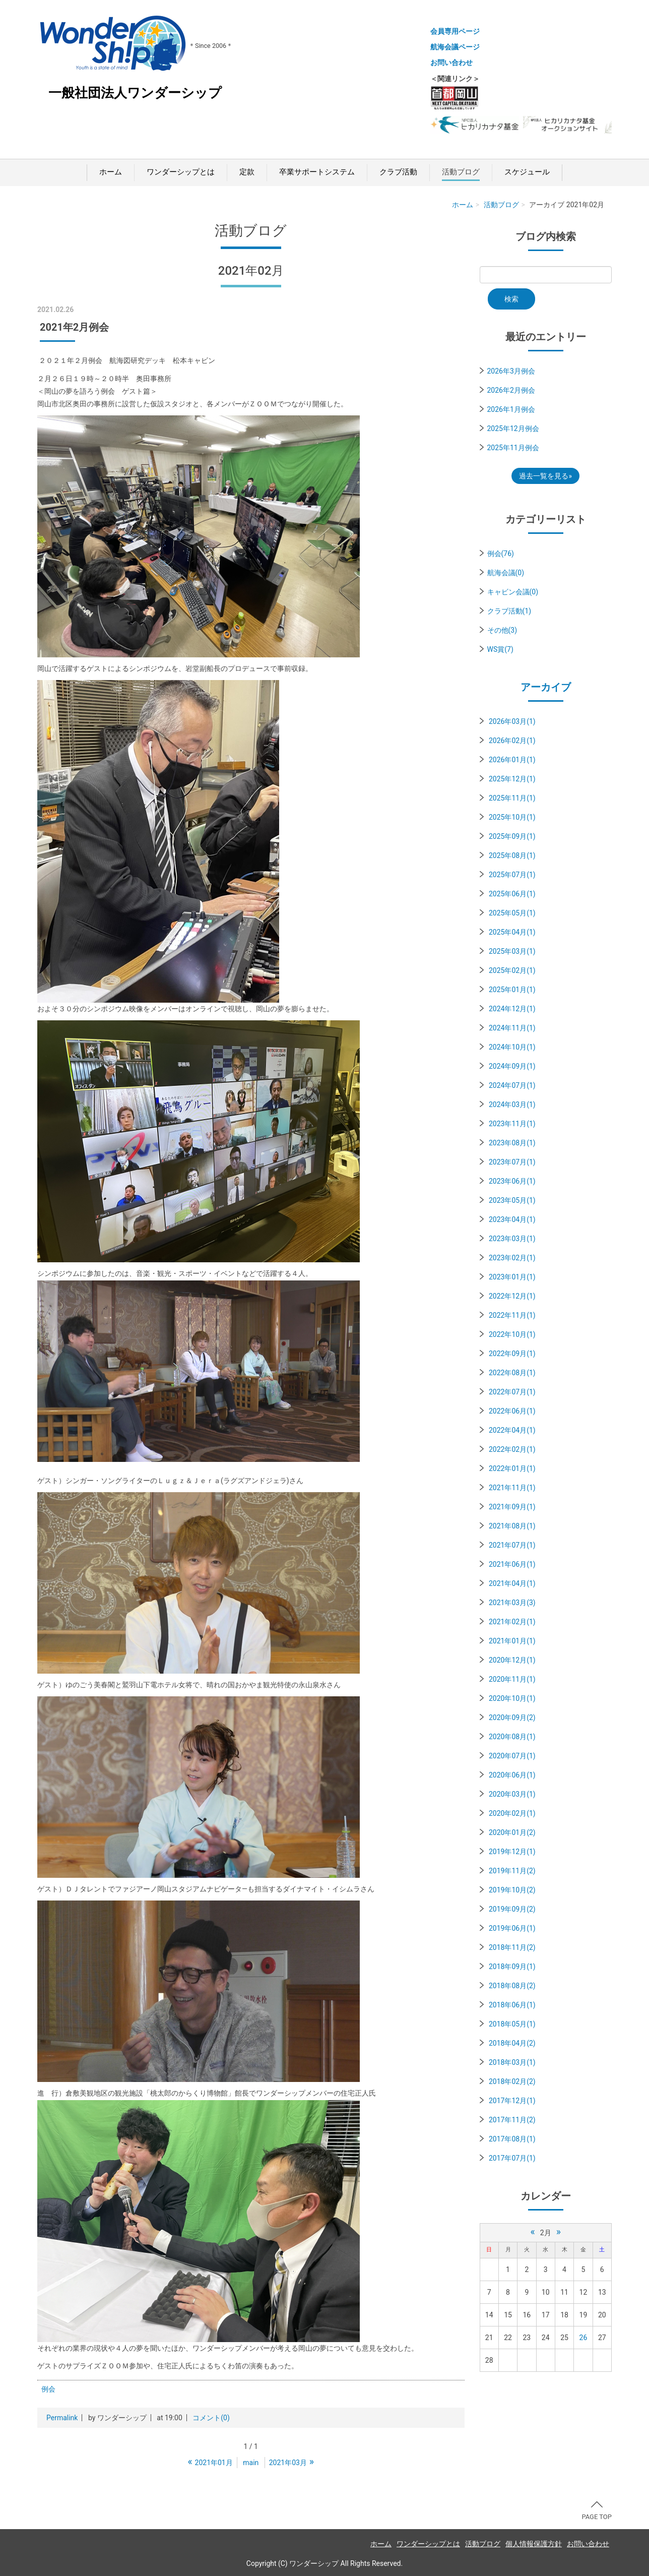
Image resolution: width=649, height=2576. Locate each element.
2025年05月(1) (512, 913)
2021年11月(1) (512, 1488)
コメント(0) (211, 2418)
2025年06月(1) (512, 894)
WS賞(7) (500, 649)
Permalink (62, 2418)
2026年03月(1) (512, 721)
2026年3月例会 (511, 371)
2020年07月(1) (512, 1756)
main (250, 2463)
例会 (48, 2389)
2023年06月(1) (512, 1181)
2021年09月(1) (512, 1507)
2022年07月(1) (512, 1392)
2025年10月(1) (512, 817)
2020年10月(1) (512, 1698)
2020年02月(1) (512, 1813)
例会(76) (500, 553)
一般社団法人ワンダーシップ (135, 92)
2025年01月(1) (512, 990)
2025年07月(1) (512, 875)
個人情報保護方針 (533, 2544)
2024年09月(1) (512, 1066)
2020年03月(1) (512, 1794)
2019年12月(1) (512, 1852)
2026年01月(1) (512, 760)
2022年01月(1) (512, 1468)
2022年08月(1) (512, 1373)
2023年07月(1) (512, 1162)
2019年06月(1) (512, 1928)
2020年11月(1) (512, 1679)
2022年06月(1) (512, 1411)
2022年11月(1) (512, 1315)
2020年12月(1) (512, 1660)
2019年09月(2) (512, 1909)
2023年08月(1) (512, 1143)
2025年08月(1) (512, 855)
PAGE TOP (596, 2511)
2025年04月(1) (512, 932)
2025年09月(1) (512, 836)
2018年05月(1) (512, 2024)
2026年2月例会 (511, 390)
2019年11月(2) (512, 1871)
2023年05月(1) (512, 1200)
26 (583, 2338)
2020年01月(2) (512, 1832)
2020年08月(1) (512, 1737)
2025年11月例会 (513, 448)
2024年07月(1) (512, 1085)
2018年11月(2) (512, 1947)
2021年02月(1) (512, 1622)
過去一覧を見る (543, 476)
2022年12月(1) (512, 1296)
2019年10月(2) (512, 1890)
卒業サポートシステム (317, 171)
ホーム (110, 171)
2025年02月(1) (512, 970)
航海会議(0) (506, 573)
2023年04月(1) (512, 1219)
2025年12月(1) (512, 779)
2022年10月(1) (512, 1334)
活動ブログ (461, 171)
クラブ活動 (398, 171)
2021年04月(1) (512, 1583)
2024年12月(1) (512, 1009)
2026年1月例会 (511, 409)
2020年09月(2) (512, 1717)
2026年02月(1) (512, 741)
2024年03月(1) (512, 1104)
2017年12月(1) (512, 2101)
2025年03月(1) (512, 951)
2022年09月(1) (512, 1354)
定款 (246, 171)
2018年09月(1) (512, 1966)
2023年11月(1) (512, 1124)
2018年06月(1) (512, 2005)
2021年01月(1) (512, 1641)
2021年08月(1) (512, 1526)
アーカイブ (546, 687)
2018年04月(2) (512, 2043)
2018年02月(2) (512, 2081)
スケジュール (527, 171)
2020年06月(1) (512, 1775)
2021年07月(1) (512, 1545)
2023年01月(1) (512, 1277)
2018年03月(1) (512, 2062)
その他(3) (502, 630)
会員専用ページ (455, 31)
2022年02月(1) (512, 1449)
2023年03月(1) (512, 1239)
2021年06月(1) (512, 1564)
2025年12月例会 (513, 428)
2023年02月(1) (512, 1258)
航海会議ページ (455, 47)
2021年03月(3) (512, 1603)
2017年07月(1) (512, 2158)
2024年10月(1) (512, 1047)
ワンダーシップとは (181, 171)
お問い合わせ (451, 62)
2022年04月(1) (512, 1430)
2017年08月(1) (512, 2139)
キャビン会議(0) (513, 592)
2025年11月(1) (512, 798)
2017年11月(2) (512, 2120)
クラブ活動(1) (509, 611)
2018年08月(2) (512, 1986)
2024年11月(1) (512, 1028)
